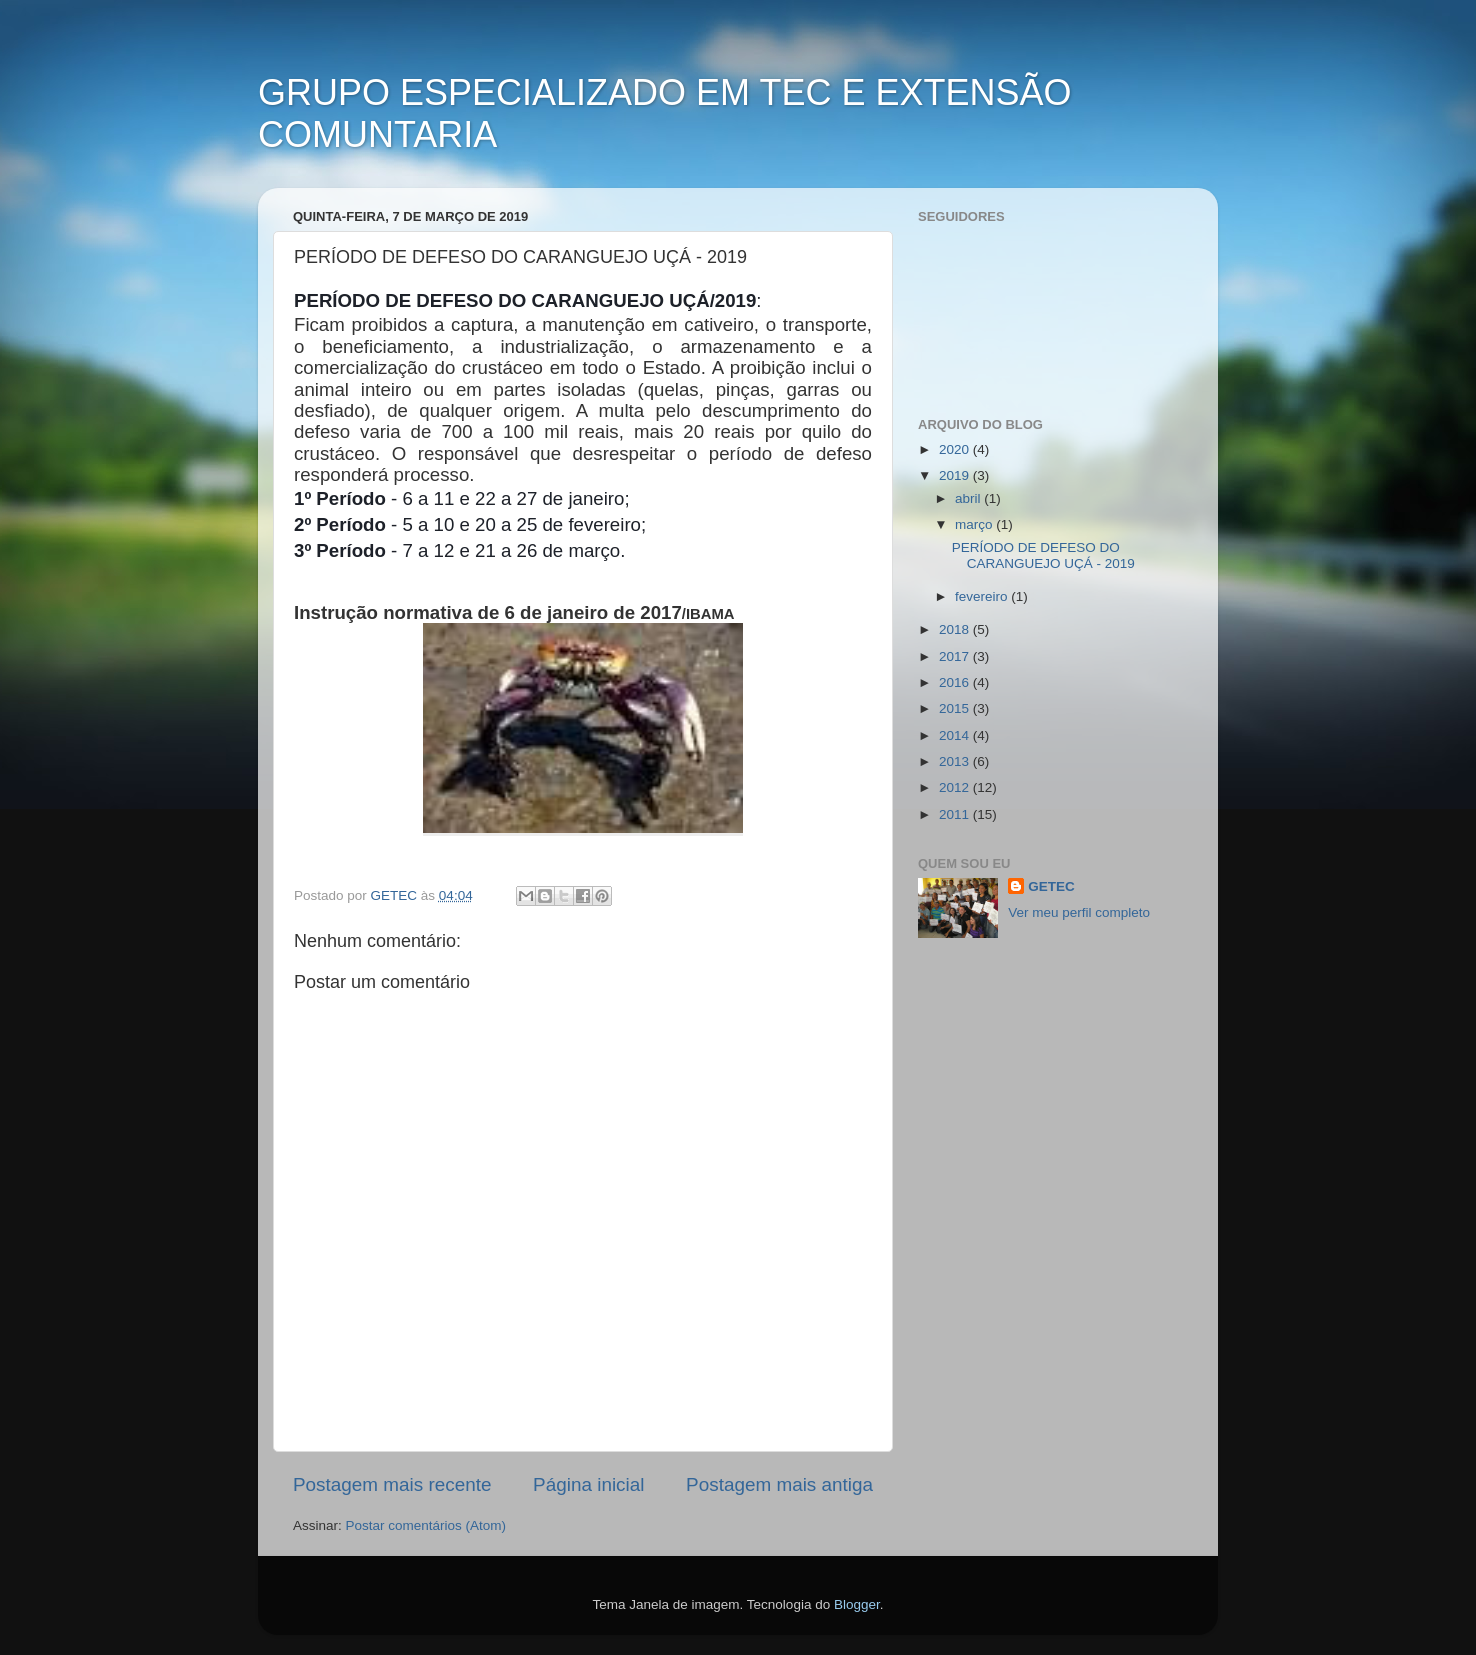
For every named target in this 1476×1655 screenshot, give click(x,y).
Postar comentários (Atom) (426, 1525)
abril (969, 498)
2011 (956, 814)
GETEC (1051, 886)
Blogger (857, 1604)
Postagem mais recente (392, 1484)
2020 (956, 449)
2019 (956, 475)
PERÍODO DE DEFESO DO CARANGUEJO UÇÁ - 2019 (1043, 555)
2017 (956, 656)
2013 (956, 761)
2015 (956, 708)
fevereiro (983, 596)
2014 (956, 735)
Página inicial (588, 1484)
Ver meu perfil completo (1079, 912)
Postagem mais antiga (779, 1484)
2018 (956, 629)
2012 (956, 787)
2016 (956, 682)
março (975, 524)
